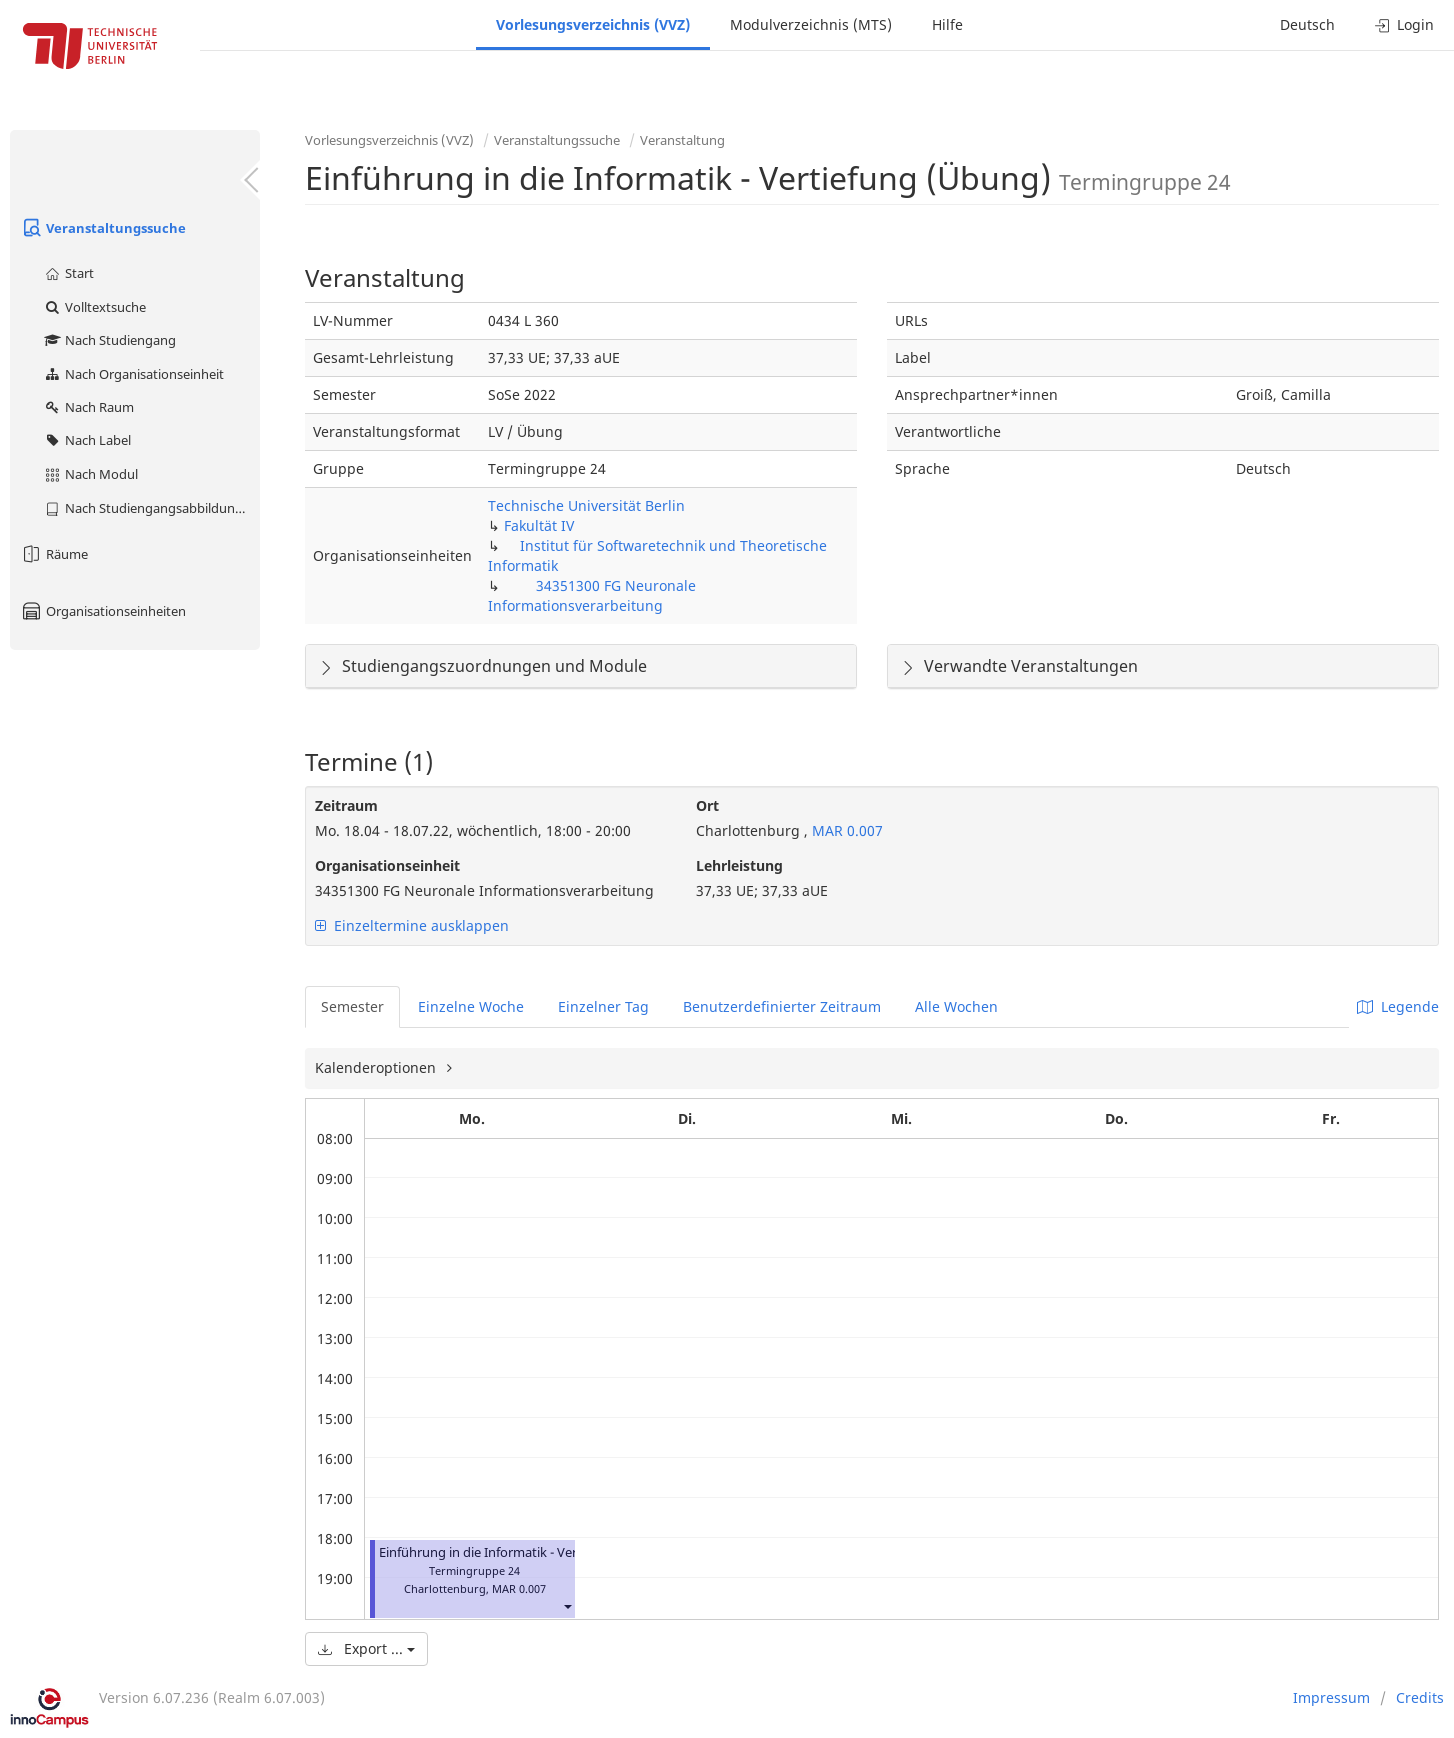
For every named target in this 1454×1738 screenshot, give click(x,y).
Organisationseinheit (387, 865)
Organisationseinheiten (103, 611)
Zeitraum (346, 805)
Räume (54, 554)
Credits (1420, 1697)
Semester (352, 1006)
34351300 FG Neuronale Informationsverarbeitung (592, 595)
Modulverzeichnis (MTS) (811, 24)
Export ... (366, 1648)
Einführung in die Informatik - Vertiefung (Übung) (527, 1552)
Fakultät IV (539, 525)
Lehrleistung (739, 865)
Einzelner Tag (603, 1006)
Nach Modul (90, 474)
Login (1404, 24)
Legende (1398, 1006)
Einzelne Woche (471, 1006)
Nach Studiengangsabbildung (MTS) (151, 508)
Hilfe (947, 24)
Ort (707, 805)
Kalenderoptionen (377, 1067)
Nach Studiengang (109, 340)
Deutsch (1307, 24)
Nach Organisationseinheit (133, 374)
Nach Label (87, 440)
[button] (567, 1606)
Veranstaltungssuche (103, 228)
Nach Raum (88, 407)
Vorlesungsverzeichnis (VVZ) (593, 24)
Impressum (1331, 1697)
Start (68, 273)
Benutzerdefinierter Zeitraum (782, 1006)
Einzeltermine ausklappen (412, 925)
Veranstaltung (682, 140)
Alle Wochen (956, 1006)
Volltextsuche (94, 307)
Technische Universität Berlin (586, 505)
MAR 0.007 (845, 830)
